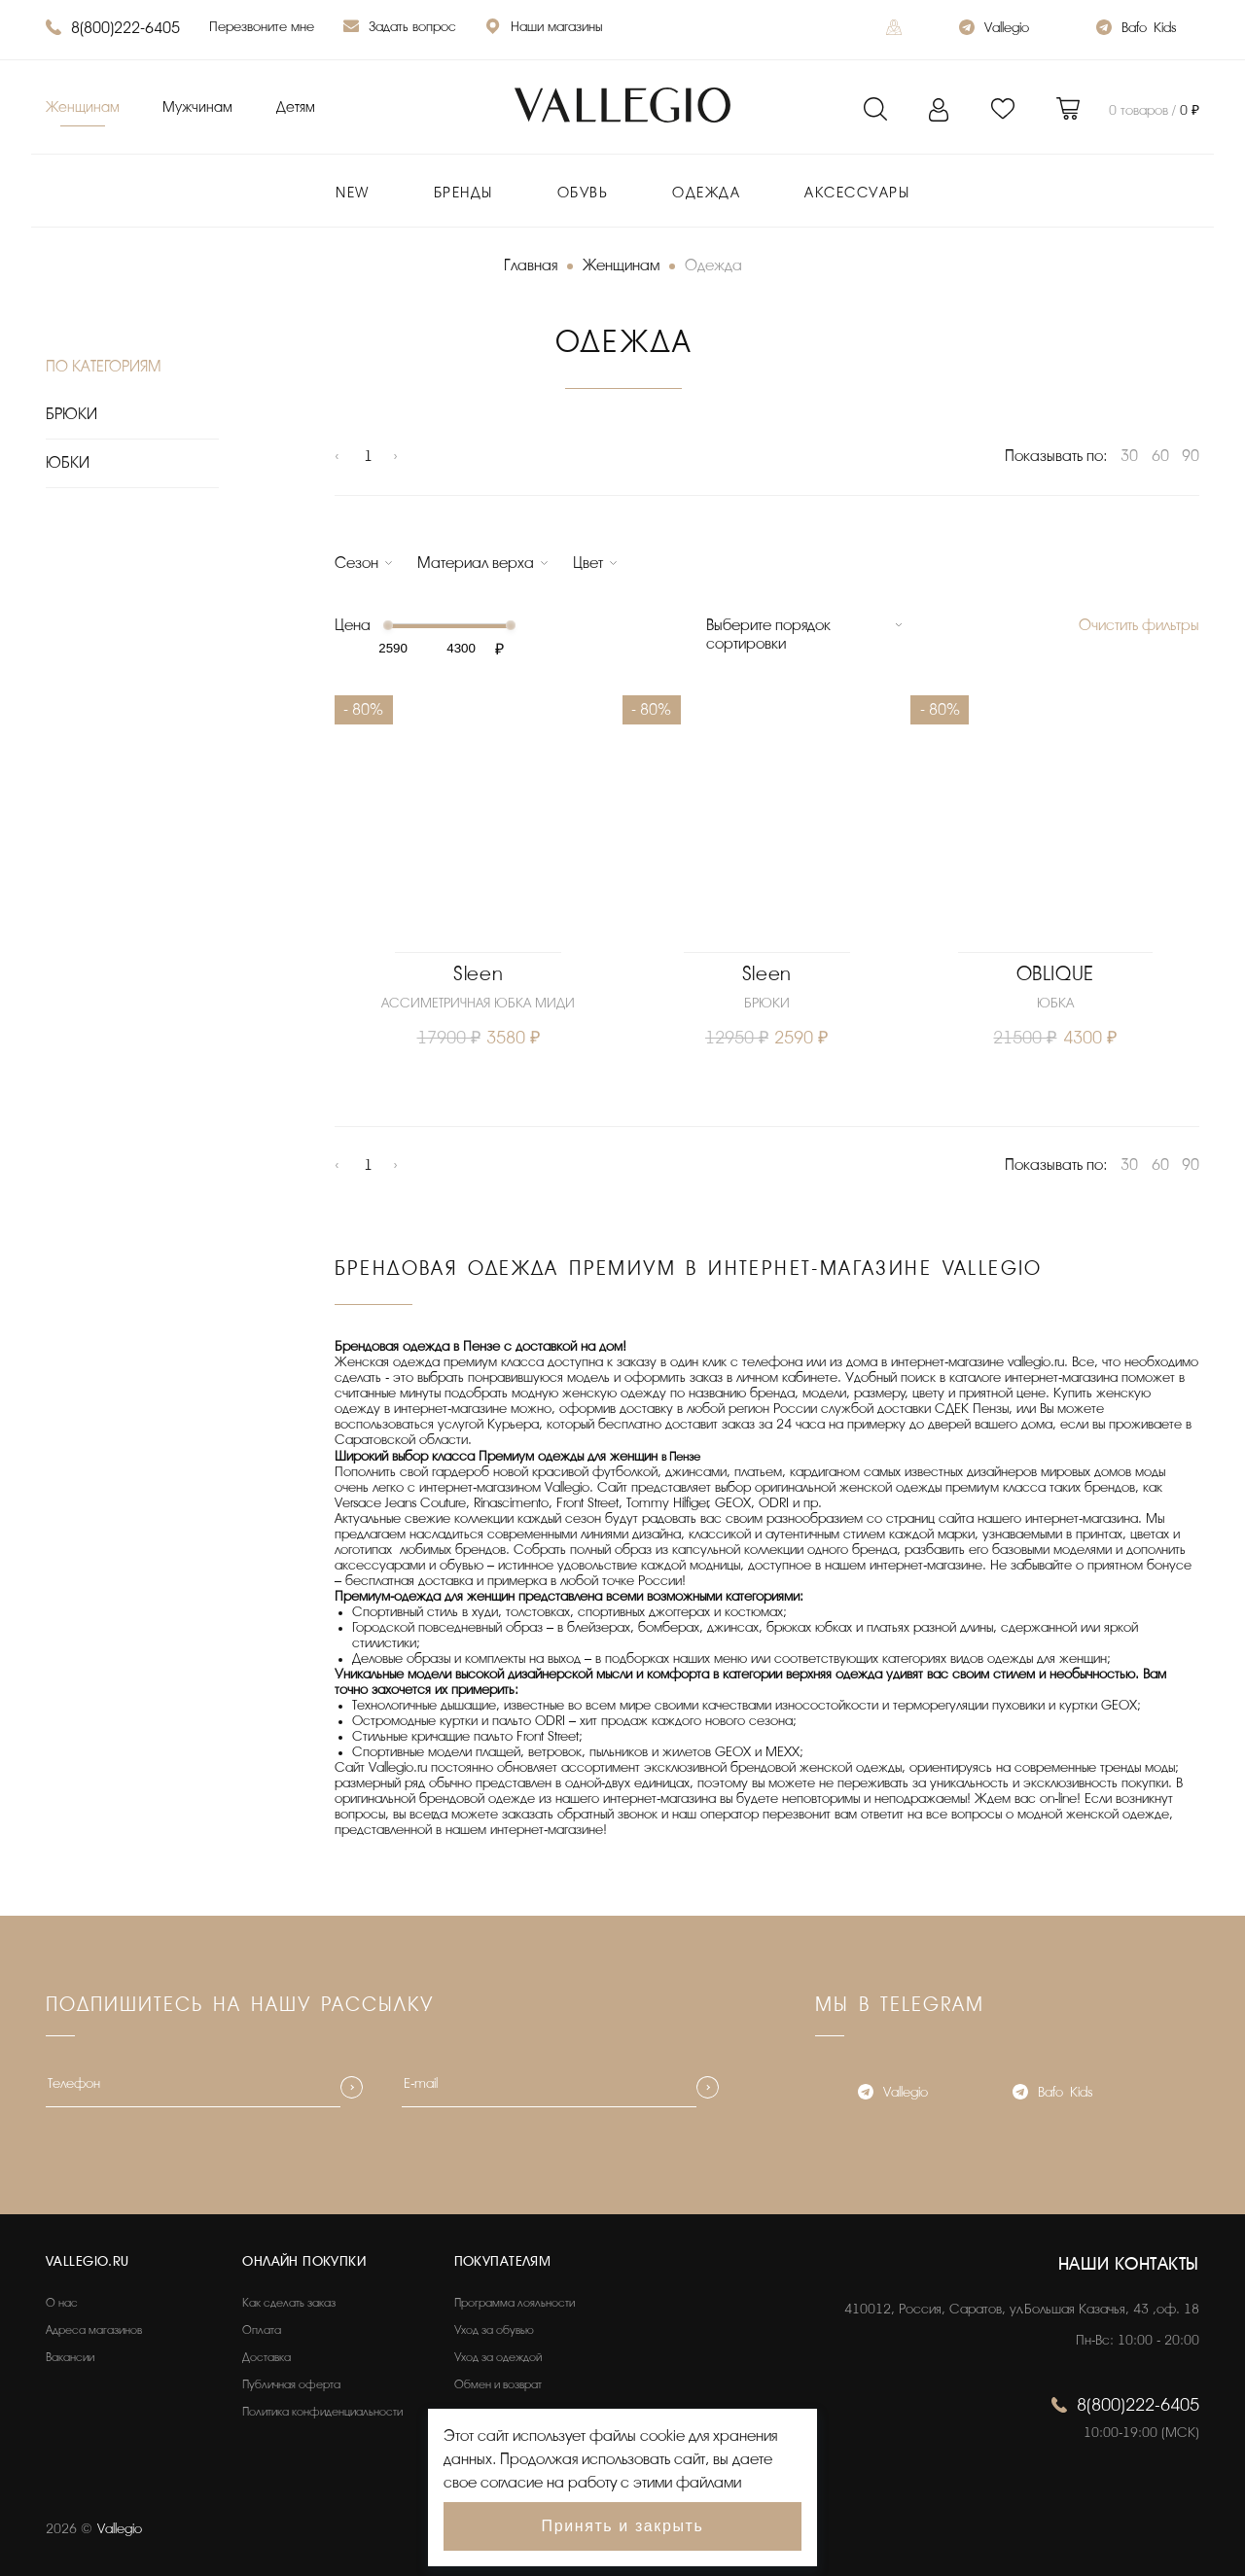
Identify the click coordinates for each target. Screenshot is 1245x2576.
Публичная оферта (291, 2384)
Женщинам (83, 107)
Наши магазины (543, 28)
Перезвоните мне (261, 26)
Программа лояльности (514, 2303)
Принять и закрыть (623, 2526)
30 (1129, 456)
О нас (62, 2303)
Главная (530, 265)
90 (1190, 456)
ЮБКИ (67, 463)
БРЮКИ (71, 414)
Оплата (261, 2330)
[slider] (387, 625)
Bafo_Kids (1136, 29)
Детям (295, 107)
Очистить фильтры (1139, 625)
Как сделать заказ (289, 2303)
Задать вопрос (399, 28)
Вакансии (70, 2357)
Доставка (266, 2357)
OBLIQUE (1055, 974)
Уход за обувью (494, 2330)
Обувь (583, 193)
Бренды (463, 193)
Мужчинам (197, 107)
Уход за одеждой (498, 2357)
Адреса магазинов (94, 2330)
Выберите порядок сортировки (768, 635)
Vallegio (994, 29)
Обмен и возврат (498, 2384)
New (353, 193)
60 (1160, 456)
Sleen (478, 974)
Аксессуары (856, 193)
